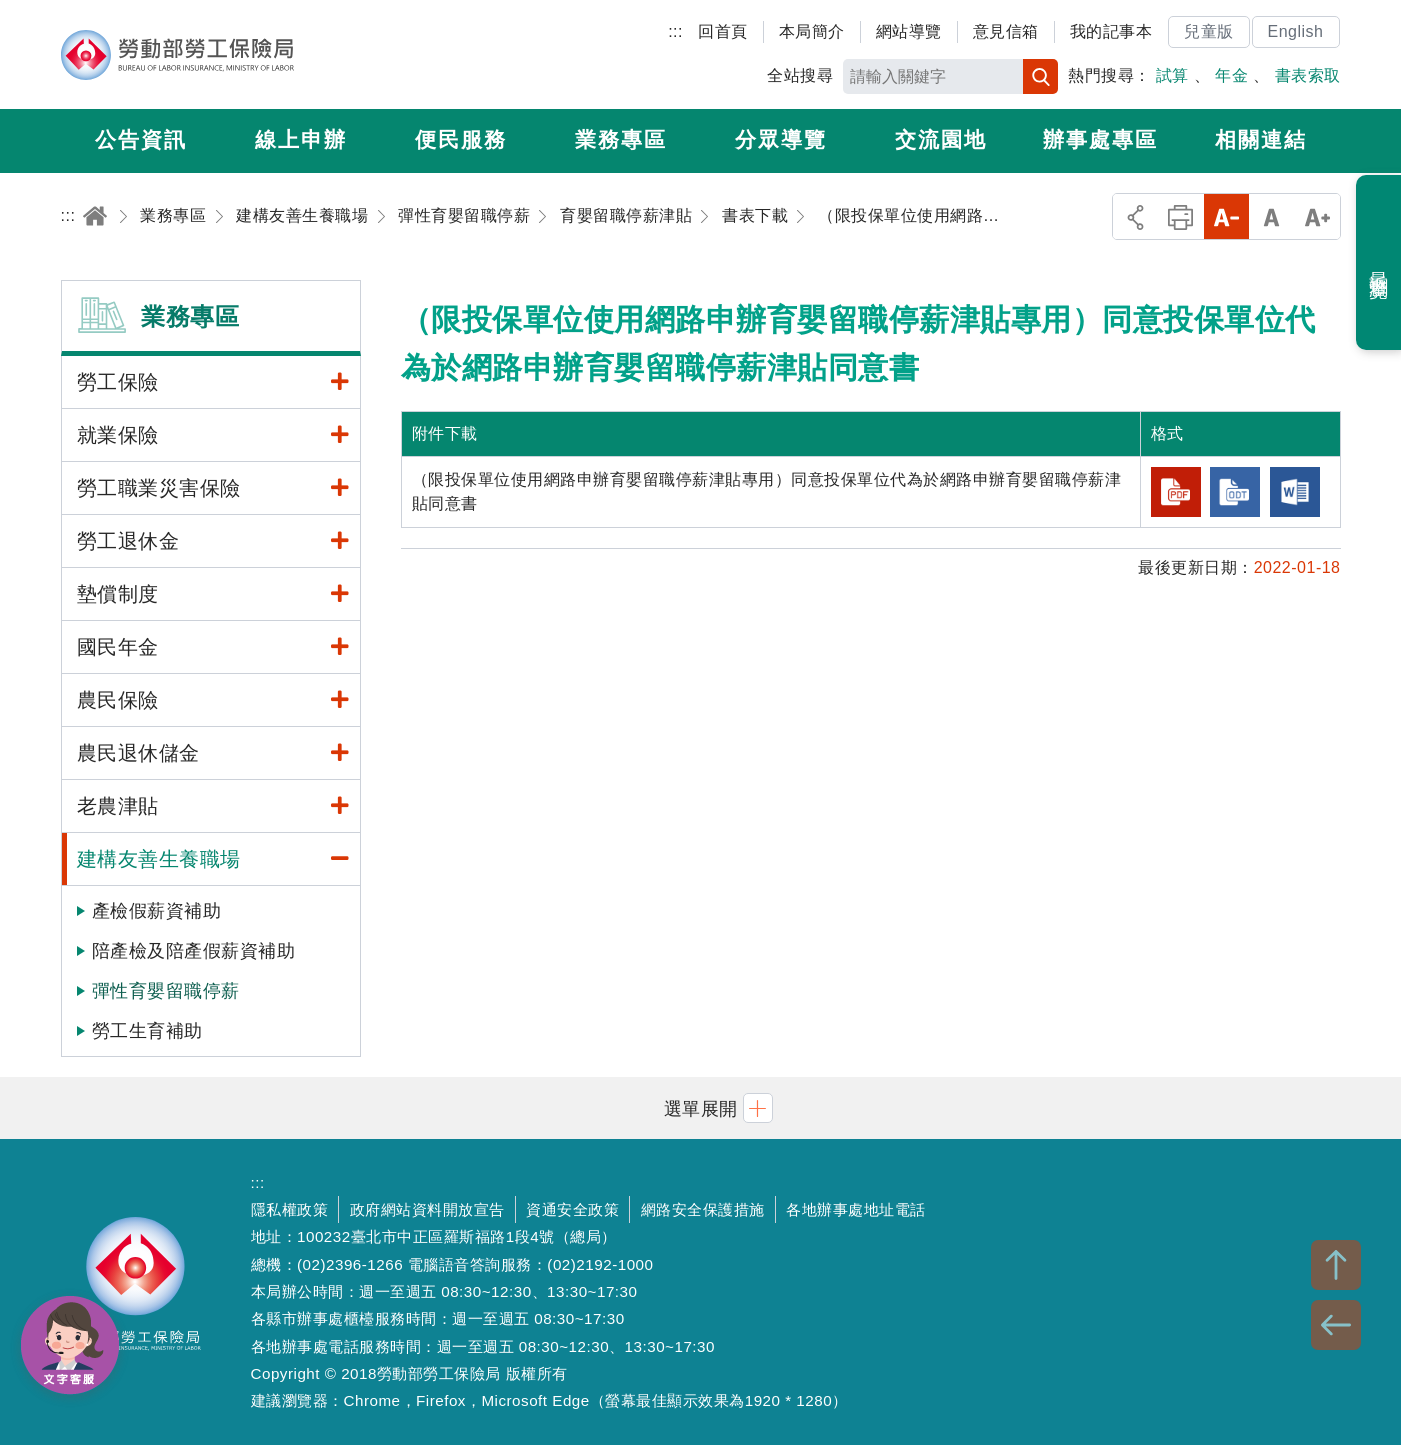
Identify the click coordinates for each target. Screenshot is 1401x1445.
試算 (1172, 75)
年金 (1231, 75)
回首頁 (723, 31)
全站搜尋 (800, 75)
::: (675, 31)
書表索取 (1308, 75)
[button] (701, 1107)
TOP (1336, 1265)
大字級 (1317, 216)
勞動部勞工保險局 (177, 55)
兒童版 (1209, 31)
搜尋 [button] (1040, 76)
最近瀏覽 (1379, 263)
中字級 (1271, 216)
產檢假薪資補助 (157, 911)
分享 (1135, 216)
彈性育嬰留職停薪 (166, 991)
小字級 (1226, 216)
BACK (1336, 1325)
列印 (1180, 216)
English (1296, 31)
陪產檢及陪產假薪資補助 (194, 951)
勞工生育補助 (147, 1031)
